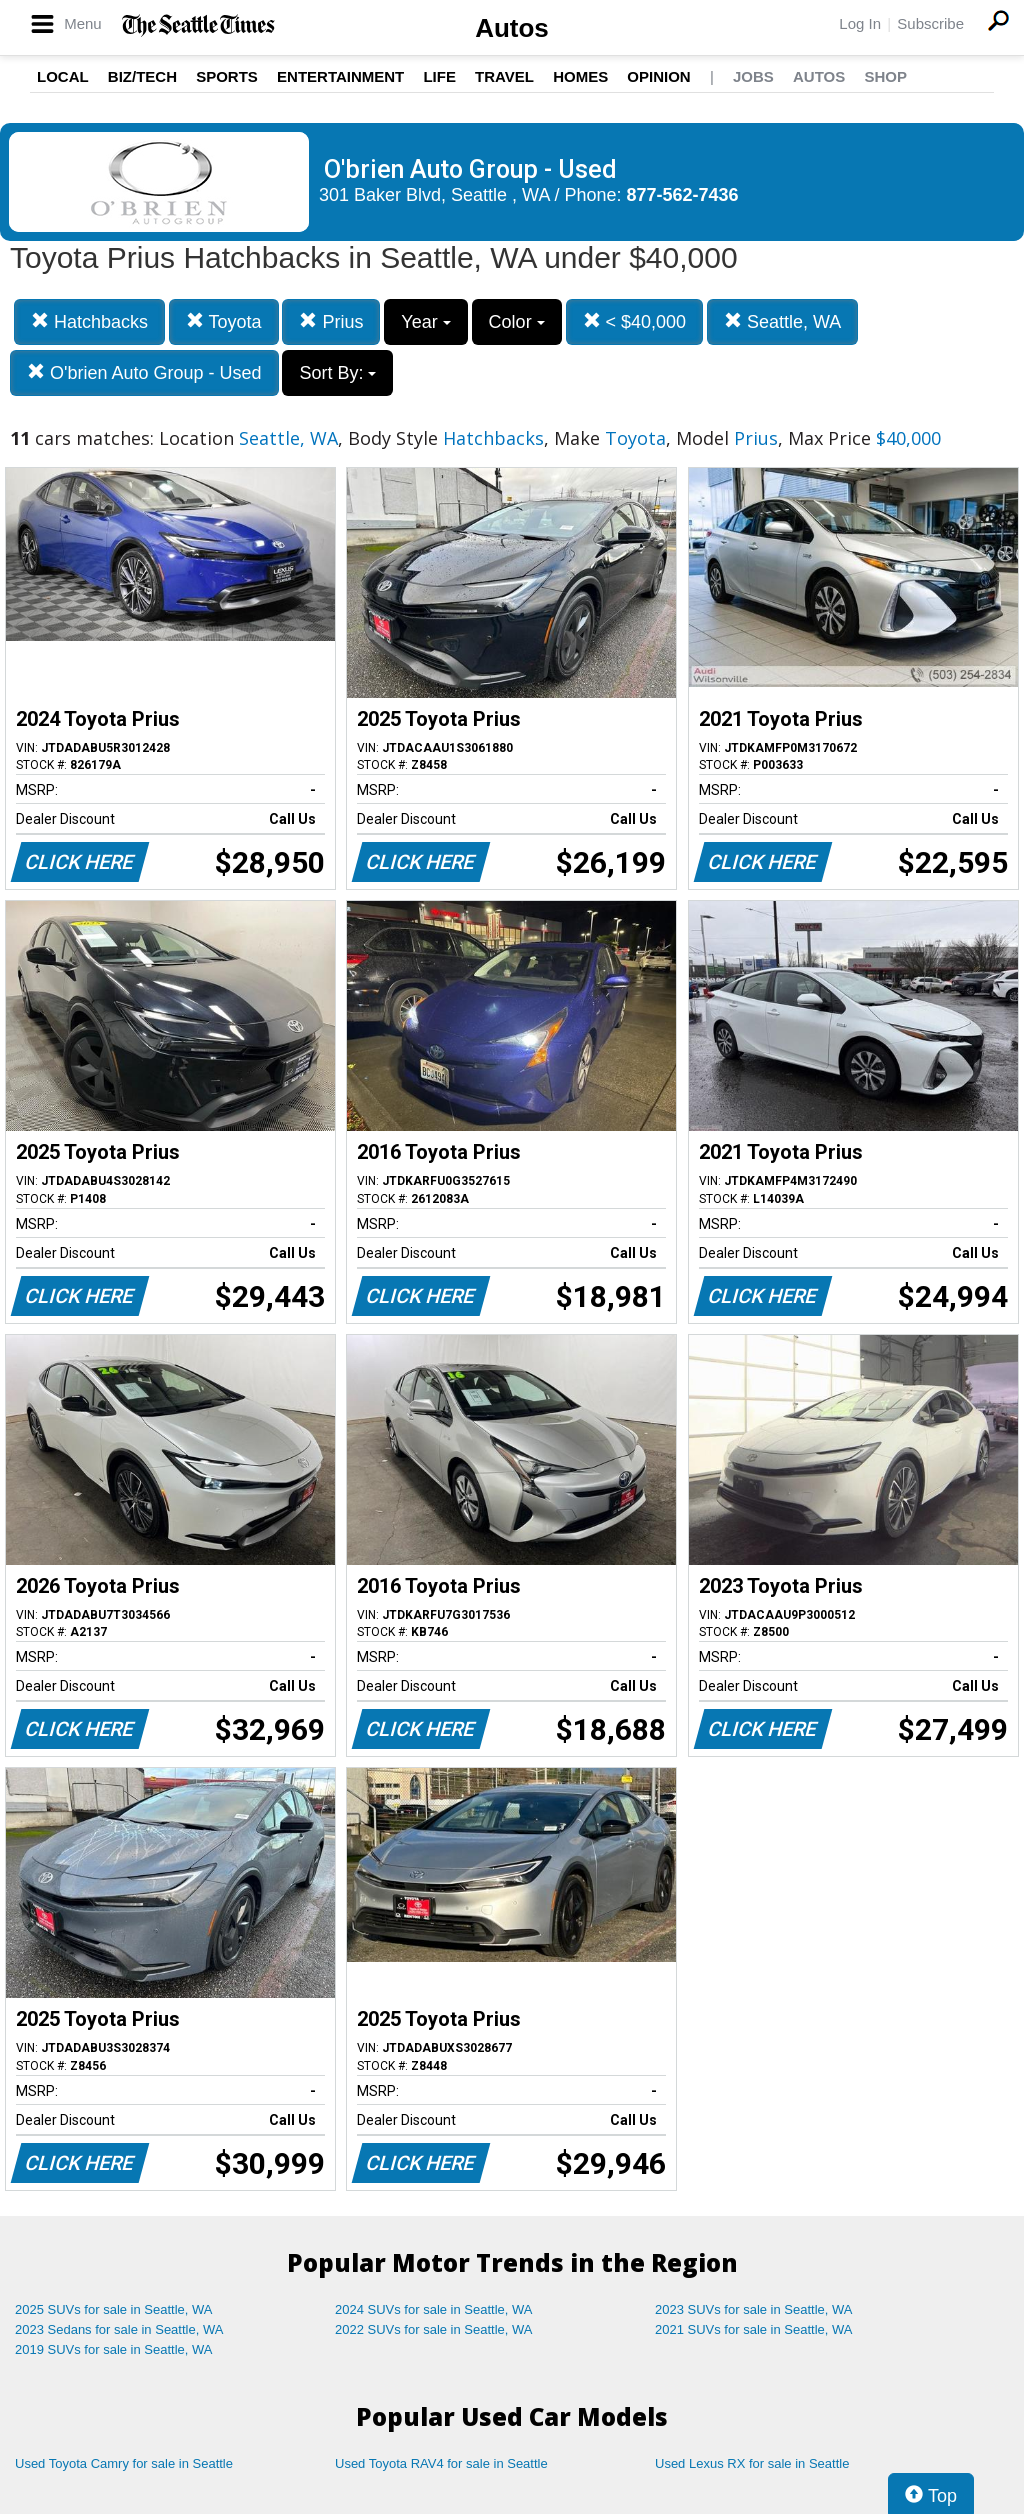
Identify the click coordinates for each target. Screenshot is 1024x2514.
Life (439, 76)
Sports (227, 76)
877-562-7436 (683, 195)
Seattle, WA (782, 321)
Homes (580, 76)
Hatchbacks (89, 321)
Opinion (658, 76)
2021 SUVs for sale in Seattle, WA (754, 2329)
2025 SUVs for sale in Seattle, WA (114, 2309)
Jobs (753, 76)
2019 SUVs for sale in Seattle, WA (114, 2349)
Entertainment (340, 76)
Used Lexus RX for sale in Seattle (752, 2463)
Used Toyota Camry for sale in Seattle (124, 2463)
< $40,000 (635, 321)
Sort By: (337, 373)
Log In (860, 23)
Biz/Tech (142, 76)
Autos (512, 28)
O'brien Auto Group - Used (144, 372)
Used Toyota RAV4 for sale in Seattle (441, 2463)
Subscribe (930, 23)
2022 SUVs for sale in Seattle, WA (434, 2329)
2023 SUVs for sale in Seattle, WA (754, 2309)
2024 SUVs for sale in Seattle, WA (434, 2309)
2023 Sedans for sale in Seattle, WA (119, 2329)
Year (425, 322)
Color (517, 322)
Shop (885, 76)
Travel (504, 76)
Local (63, 76)
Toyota (224, 321)
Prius (331, 321)
